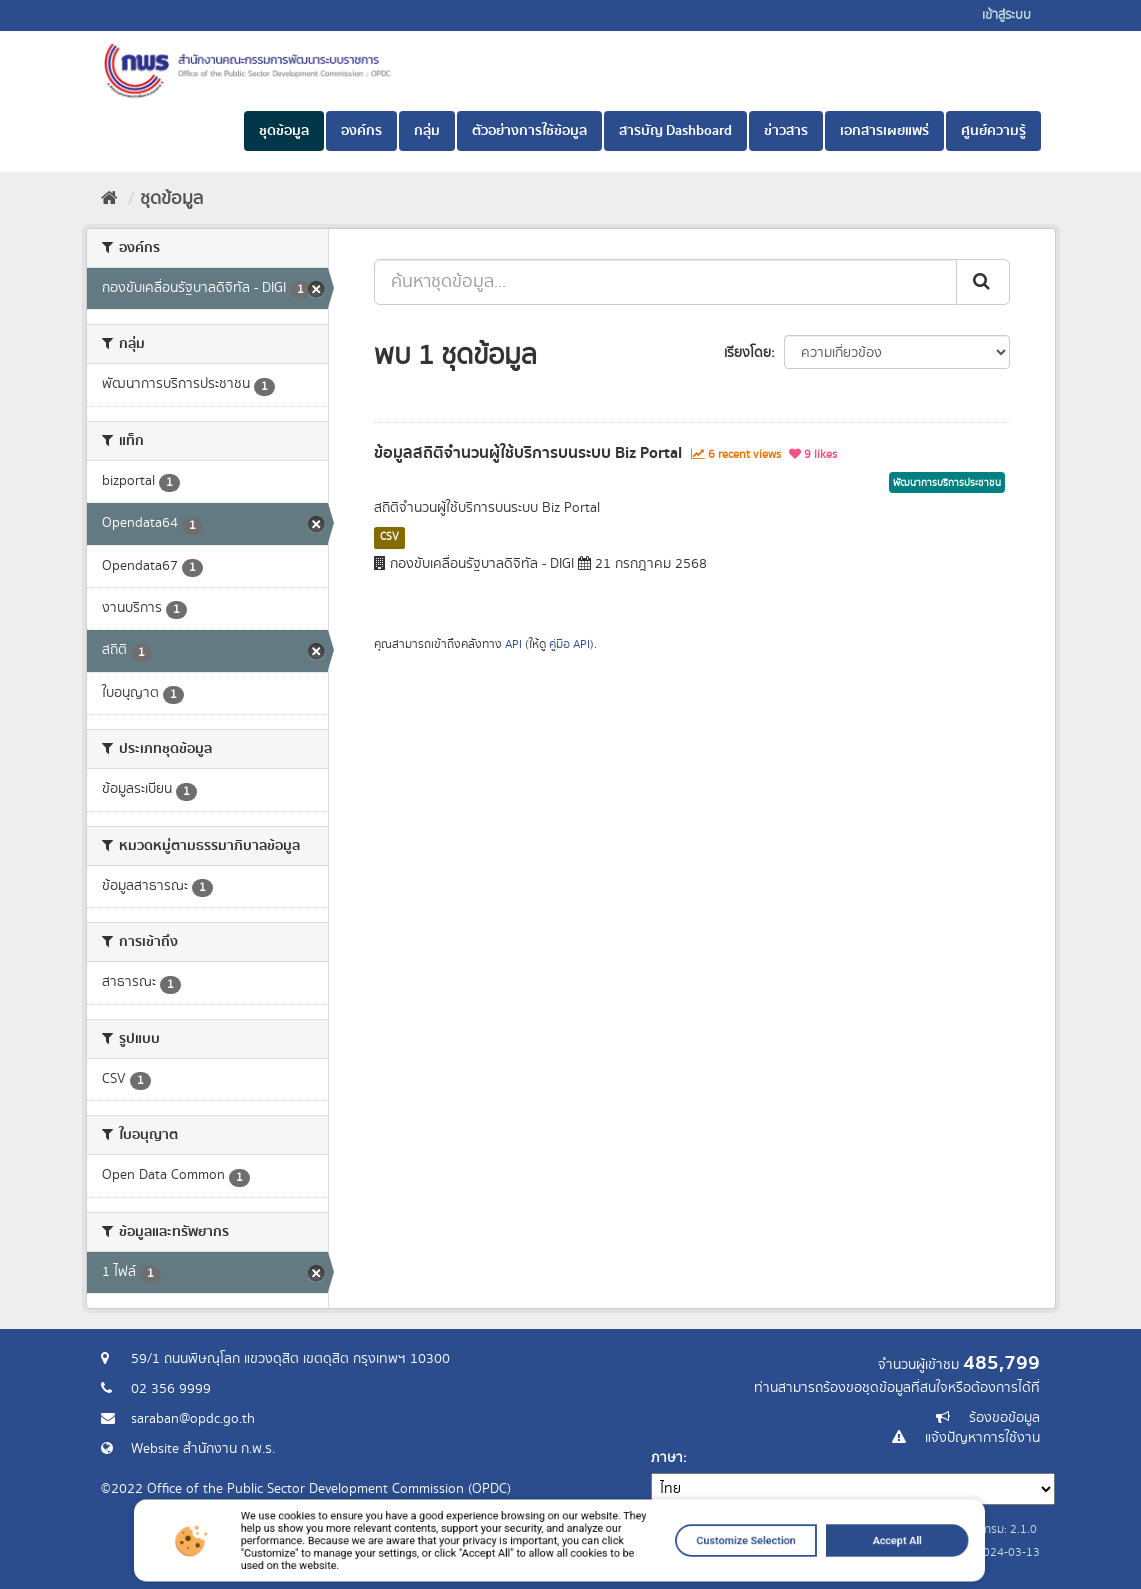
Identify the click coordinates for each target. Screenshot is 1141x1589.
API (513, 644)
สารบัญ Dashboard (675, 131)
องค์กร (361, 131)
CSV (389, 537)
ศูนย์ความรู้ (993, 131)
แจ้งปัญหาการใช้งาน (982, 1438)
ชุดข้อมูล (284, 131)
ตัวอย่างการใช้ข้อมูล (529, 131)
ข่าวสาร (786, 131)
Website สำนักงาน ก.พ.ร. (203, 1449)
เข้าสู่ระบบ (1006, 15)
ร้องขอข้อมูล (1004, 1418)
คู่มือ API (569, 644)
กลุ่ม (427, 131)
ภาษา (667, 1458)
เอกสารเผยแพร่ (884, 131)
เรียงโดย (747, 353)
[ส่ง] (983, 282)
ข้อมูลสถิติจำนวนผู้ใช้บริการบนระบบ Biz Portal (528, 453)
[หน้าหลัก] (109, 199)
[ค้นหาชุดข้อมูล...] (665, 282)
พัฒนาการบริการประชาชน (947, 483)
